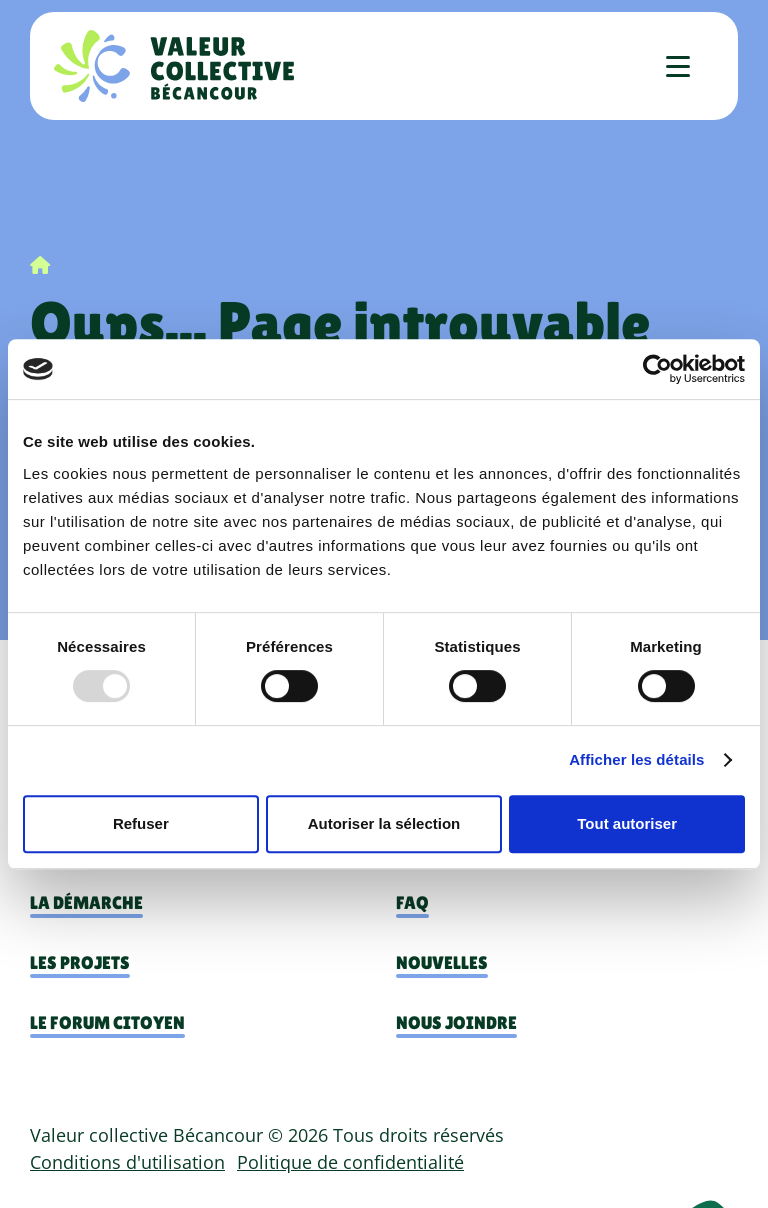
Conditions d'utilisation (127, 1162)
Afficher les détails (636, 759)
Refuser (141, 823)
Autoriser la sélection (384, 823)
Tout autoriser (627, 823)
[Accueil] (174, 66)
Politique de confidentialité (350, 1162)
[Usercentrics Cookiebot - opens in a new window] (657, 369)
